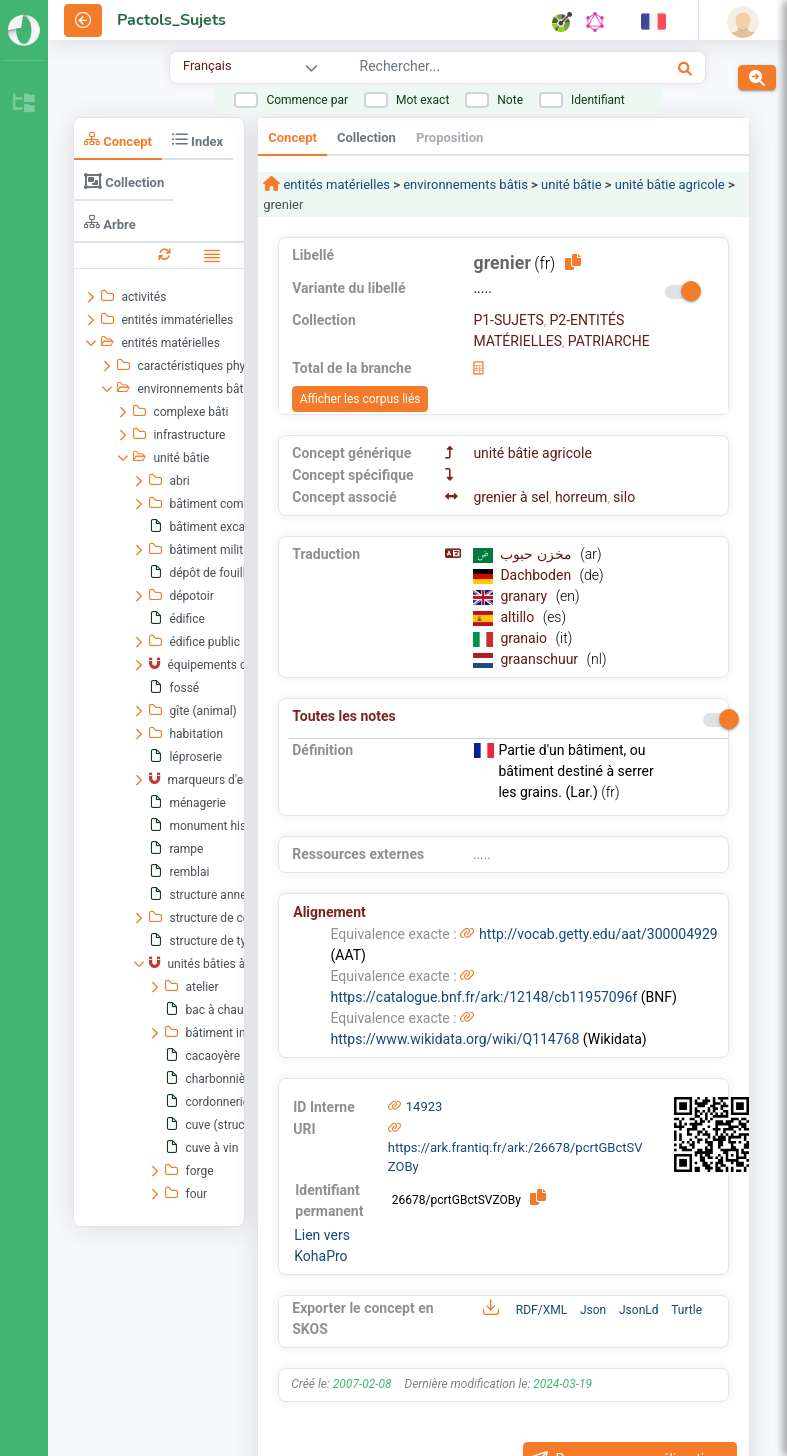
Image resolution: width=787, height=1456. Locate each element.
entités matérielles (335, 184)
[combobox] (478, 69)
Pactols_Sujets (171, 20)
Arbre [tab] (110, 222)
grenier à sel (511, 497)
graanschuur (540, 659)
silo (624, 497)
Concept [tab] (118, 139)
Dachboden (537, 575)
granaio (525, 638)
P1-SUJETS (508, 320)
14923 (424, 1106)
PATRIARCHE (609, 341)
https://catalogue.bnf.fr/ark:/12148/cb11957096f (483, 997)
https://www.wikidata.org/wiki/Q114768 (454, 1039)
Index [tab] (197, 139)
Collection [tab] (124, 181)
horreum (581, 497)
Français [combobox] (207, 65)
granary (525, 596)
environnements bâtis (465, 184)
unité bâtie (571, 184)
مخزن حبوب (537, 554)
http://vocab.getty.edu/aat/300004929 (598, 934)
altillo (518, 617)
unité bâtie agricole (670, 184)
